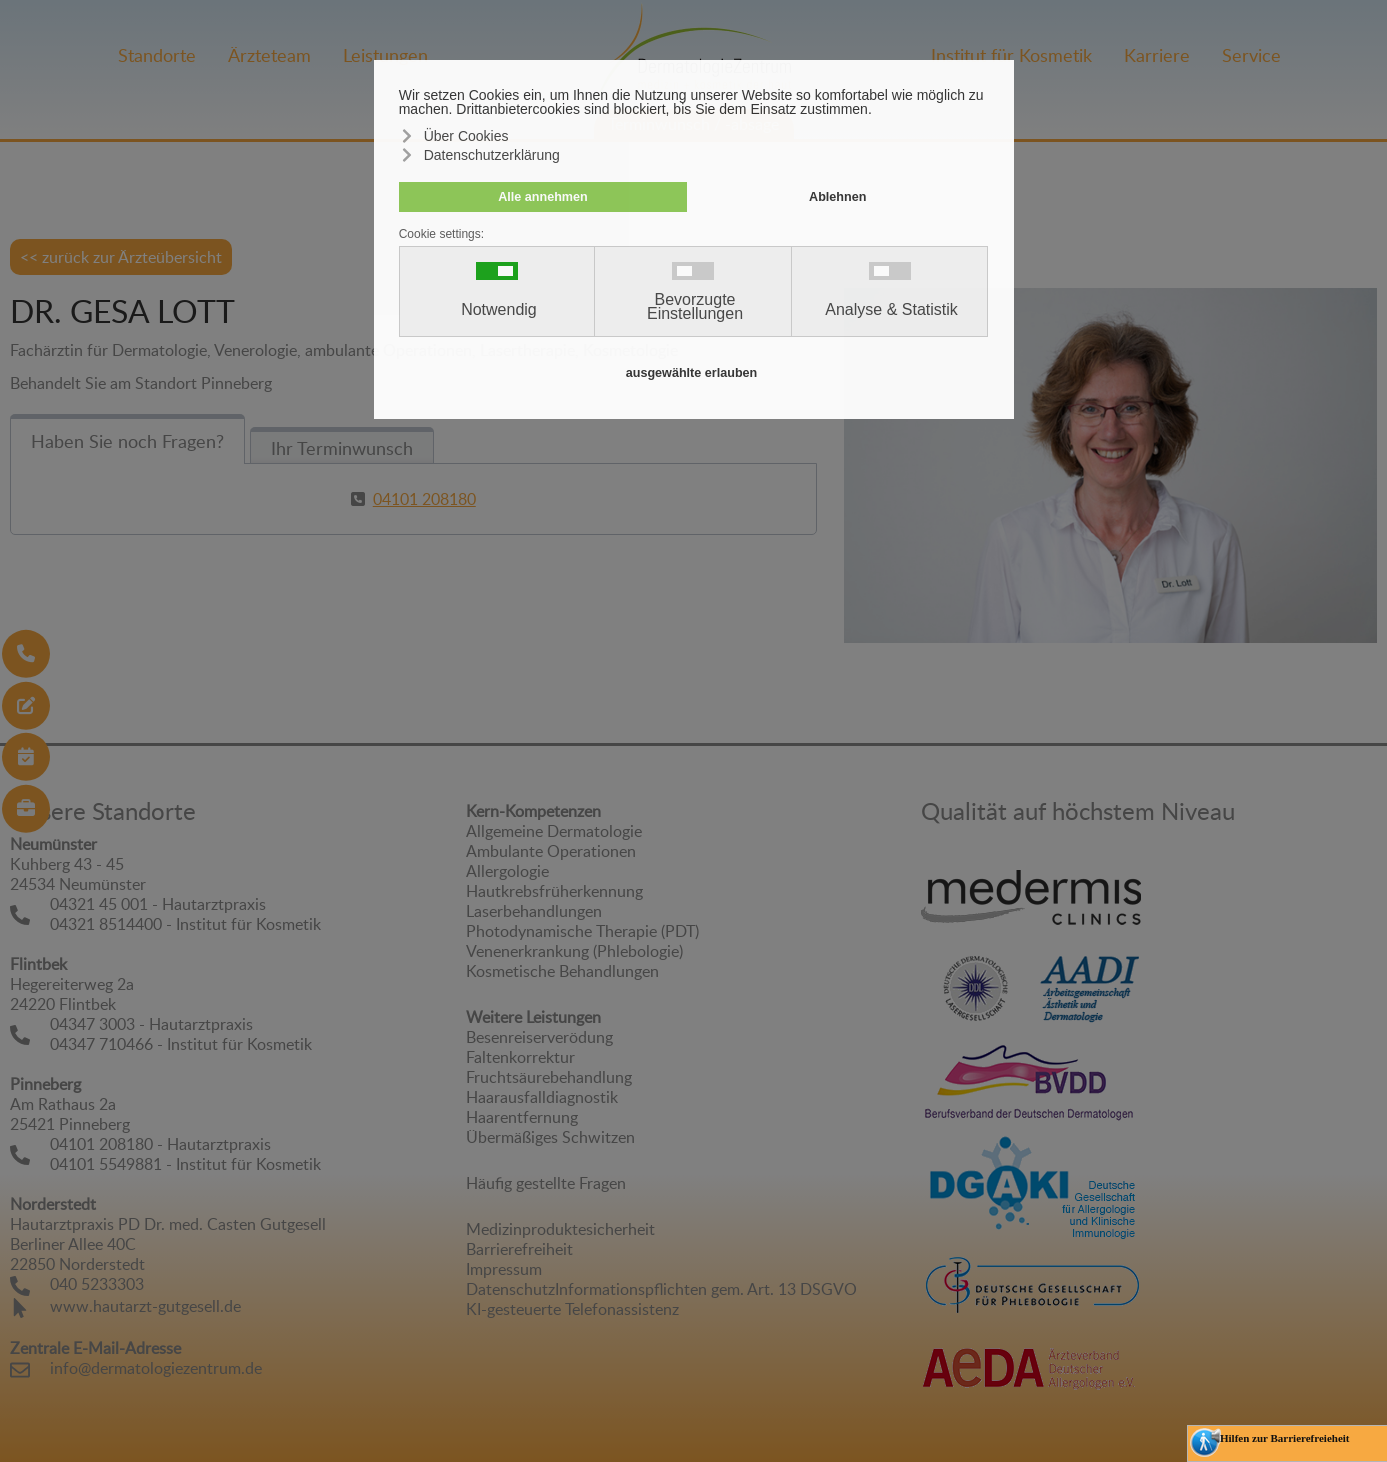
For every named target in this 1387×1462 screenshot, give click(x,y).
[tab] (127, 439)
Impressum (504, 1269)
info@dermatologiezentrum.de (156, 1368)
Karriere (1157, 55)
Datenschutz (510, 1289)
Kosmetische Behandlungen (562, 971)
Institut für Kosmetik (1011, 55)
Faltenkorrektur (520, 1057)
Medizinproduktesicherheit (560, 1229)
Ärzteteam (269, 55)
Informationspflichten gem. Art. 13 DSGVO (706, 1289)
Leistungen (385, 55)
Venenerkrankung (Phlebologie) (574, 951)
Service (1251, 55)
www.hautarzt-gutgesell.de (145, 1306)
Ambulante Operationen (551, 851)
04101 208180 (424, 499)
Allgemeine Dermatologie (554, 831)
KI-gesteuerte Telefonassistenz (572, 1309)
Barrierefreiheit (519, 1249)
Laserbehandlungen (534, 911)
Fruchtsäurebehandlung (549, 1077)
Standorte (157, 55)
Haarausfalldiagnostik (542, 1097)
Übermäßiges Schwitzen (550, 1137)
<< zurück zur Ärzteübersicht (121, 257)
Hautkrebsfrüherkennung (554, 891)
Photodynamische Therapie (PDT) (582, 931)
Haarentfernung (522, 1117)
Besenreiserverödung (539, 1037)
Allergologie (507, 871)
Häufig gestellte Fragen (546, 1183)
